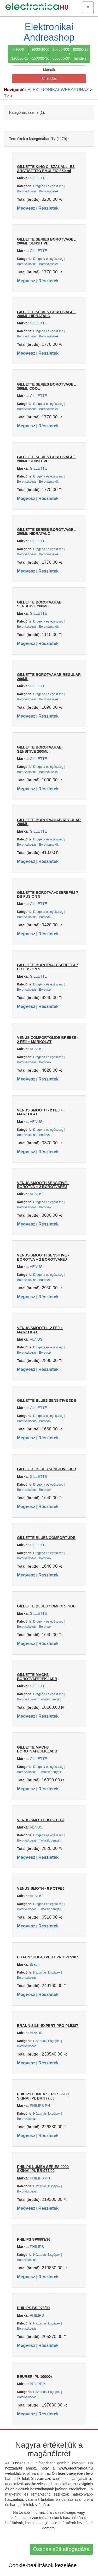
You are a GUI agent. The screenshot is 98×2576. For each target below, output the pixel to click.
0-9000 (18, 49)
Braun (34, 1964)
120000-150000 (19, 58)
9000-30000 (40, 49)
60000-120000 (81, 49)
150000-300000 (40, 58)
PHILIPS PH (40, 2105)
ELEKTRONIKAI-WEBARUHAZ (58, 89)
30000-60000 (61, 49)
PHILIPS (37, 2247)
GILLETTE (38, 178)
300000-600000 (61, 58)
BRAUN (36, 2033)
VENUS (36, 1049)
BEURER (37, 2384)
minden (80, 58)
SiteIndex (48, 79)
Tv (6, 95)
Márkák (49, 70)
